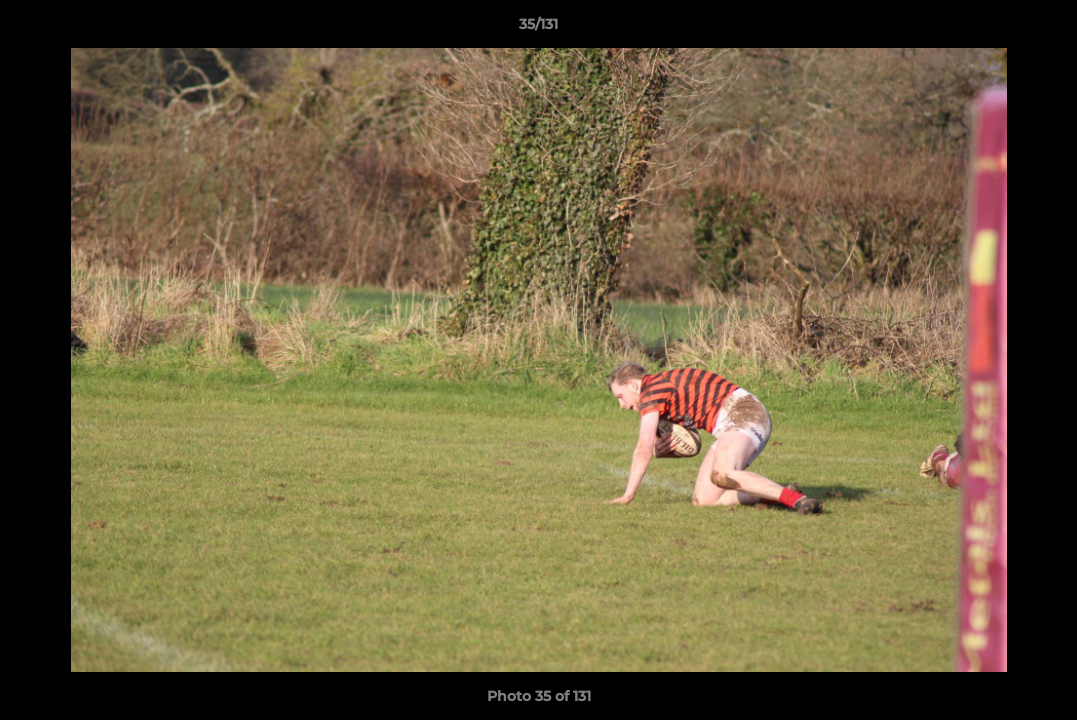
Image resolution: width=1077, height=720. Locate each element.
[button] (1041, 29)
